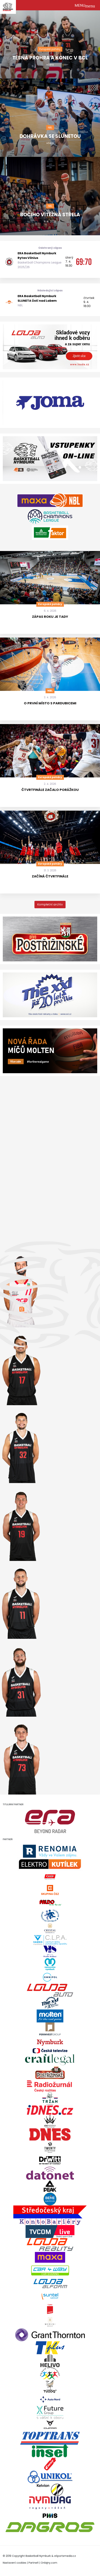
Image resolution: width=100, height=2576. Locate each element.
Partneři (34, 2563)
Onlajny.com (49, 2563)
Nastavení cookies (14, 2563)
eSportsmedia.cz (65, 2556)
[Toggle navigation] (84, 5)
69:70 (84, 262)
